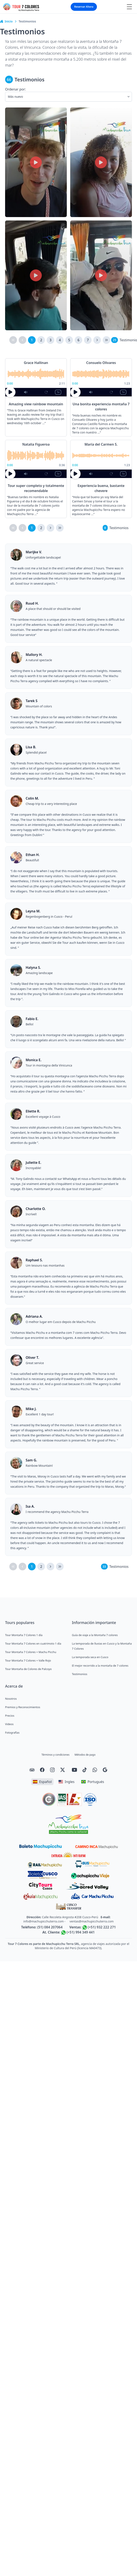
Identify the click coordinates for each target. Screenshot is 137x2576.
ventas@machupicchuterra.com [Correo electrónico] (92, 1921)
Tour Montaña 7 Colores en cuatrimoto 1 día (33, 1643)
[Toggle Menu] (129, 7)
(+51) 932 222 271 (102, 1927)
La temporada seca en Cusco (90, 1657)
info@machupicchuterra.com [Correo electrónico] (43, 1921)
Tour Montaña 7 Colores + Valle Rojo (28, 1660)
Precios (9, 1715)
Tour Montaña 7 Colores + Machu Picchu (30, 1652)
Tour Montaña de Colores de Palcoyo (28, 1669)
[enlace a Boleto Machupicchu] (40, 1846)
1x (58, 392)
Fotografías (12, 1732)
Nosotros (11, 1699)
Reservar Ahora (83, 6)
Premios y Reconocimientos (22, 1707)
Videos (9, 1724)
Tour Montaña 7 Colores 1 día (23, 1635)
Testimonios (79, 1674)
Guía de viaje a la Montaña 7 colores (95, 1635)
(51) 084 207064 (50, 1927)
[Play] (10, 392)
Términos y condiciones (56, 1754)
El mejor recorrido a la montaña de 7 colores (100, 1665)
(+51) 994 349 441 (81, 1932)
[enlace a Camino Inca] (96, 1847)
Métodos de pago (84, 1754)
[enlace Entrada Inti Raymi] (68, 1854)
